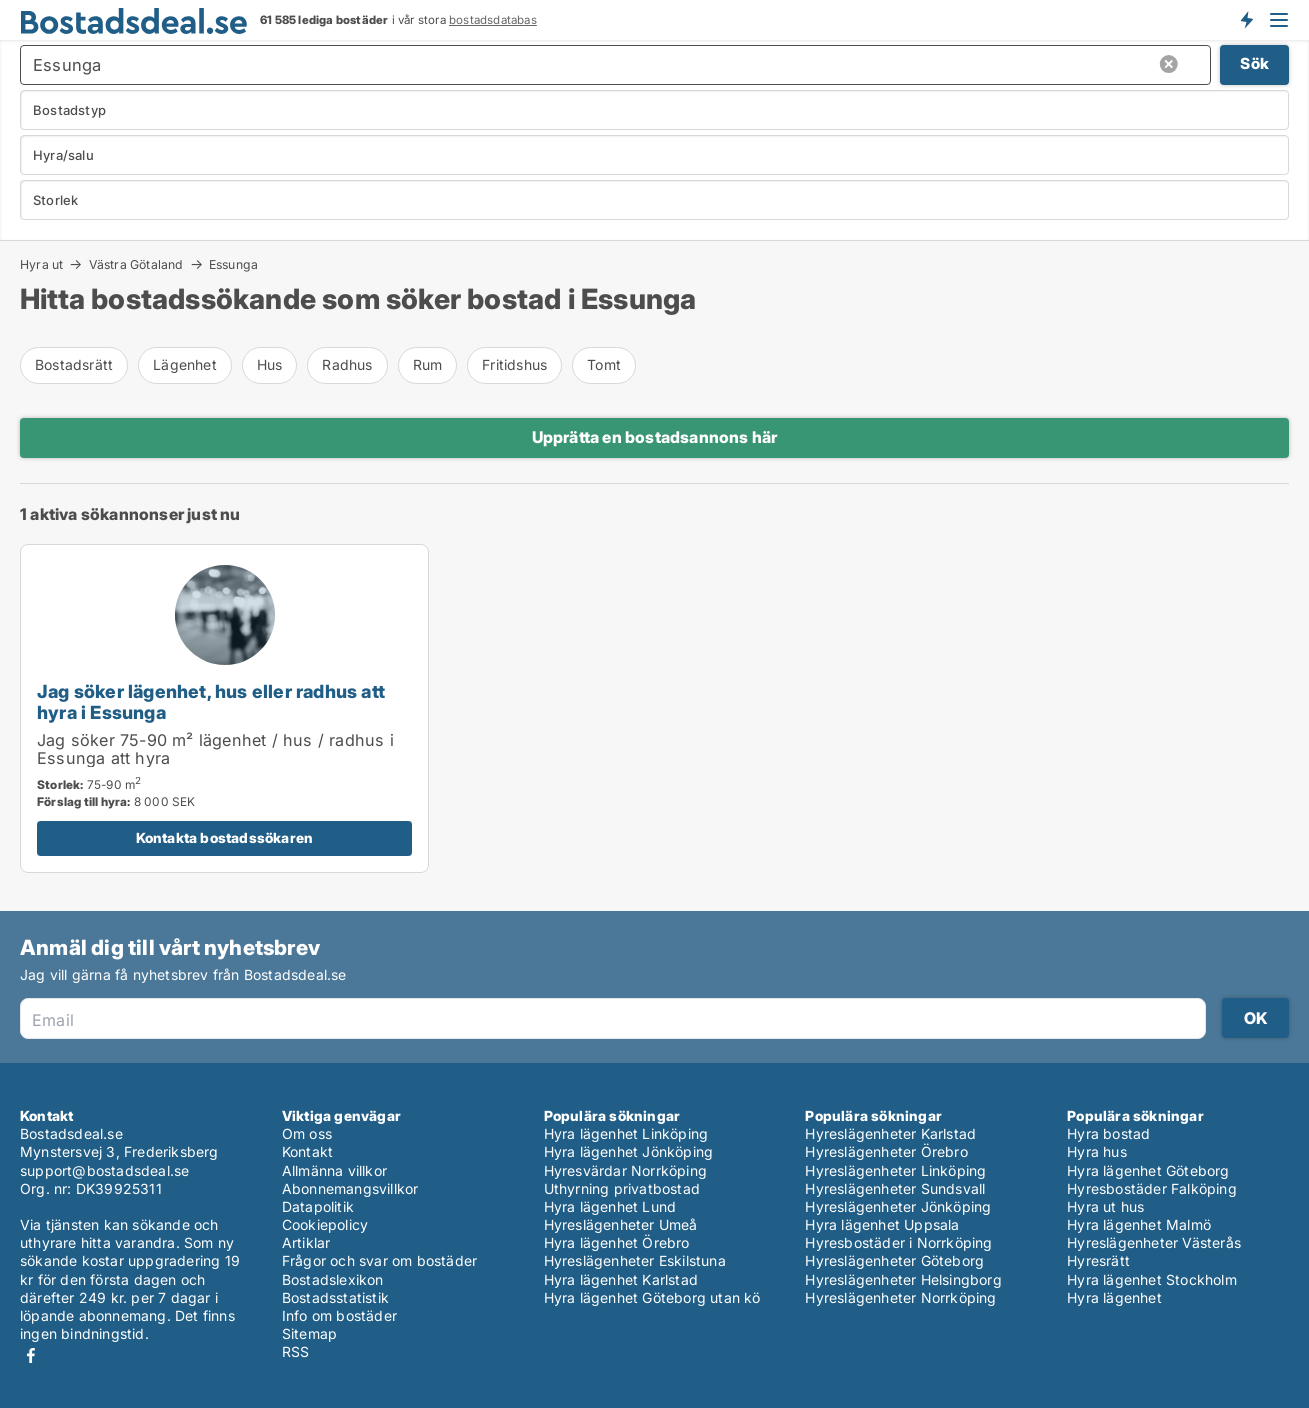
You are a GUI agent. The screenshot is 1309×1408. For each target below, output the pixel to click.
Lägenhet (185, 364)
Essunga (233, 265)
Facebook (31, 1355)
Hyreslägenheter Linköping (895, 1170)
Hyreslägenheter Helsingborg (903, 1279)
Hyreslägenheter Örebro (886, 1151)
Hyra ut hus (1105, 1206)
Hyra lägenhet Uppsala (882, 1224)
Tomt (604, 364)
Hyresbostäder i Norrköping (898, 1242)
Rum (428, 364)
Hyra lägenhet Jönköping (629, 1151)
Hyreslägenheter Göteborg (894, 1260)
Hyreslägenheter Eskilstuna (635, 1260)
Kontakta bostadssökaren (225, 837)
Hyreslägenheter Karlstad (890, 1133)
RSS (296, 1351)
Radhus (347, 364)
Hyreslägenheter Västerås (1154, 1242)
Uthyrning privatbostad (622, 1188)
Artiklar (306, 1242)
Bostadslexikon (333, 1279)
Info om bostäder (339, 1315)
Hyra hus (1097, 1151)
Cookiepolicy (325, 1224)
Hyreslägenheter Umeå (621, 1224)
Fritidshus (514, 364)
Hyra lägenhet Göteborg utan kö (652, 1297)
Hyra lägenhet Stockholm (1152, 1279)
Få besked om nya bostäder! (1246, 20)
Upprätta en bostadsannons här (655, 437)
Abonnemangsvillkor (350, 1188)
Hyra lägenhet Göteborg (1148, 1170)
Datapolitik (318, 1206)
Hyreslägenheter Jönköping (898, 1206)
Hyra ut (41, 264)
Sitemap (309, 1333)
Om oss (307, 1133)
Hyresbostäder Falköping (1152, 1188)
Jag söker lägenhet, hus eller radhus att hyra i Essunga (211, 701)
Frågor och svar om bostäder (379, 1260)
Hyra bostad (1108, 1133)
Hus (270, 364)
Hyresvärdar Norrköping (625, 1170)
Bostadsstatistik (335, 1297)
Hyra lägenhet (1114, 1297)
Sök (1254, 63)
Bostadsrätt (74, 364)
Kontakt (307, 1151)
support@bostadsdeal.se (104, 1170)
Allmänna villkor (334, 1170)
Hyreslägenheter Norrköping (900, 1297)
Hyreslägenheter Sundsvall (895, 1188)
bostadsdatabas (493, 20)
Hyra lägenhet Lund (610, 1206)
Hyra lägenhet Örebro (617, 1242)
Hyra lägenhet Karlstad (621, 1279)
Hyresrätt (1098, 1260)
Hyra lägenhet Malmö (1139, 1224)
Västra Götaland (136, 264)
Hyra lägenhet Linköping (626, 1133)
